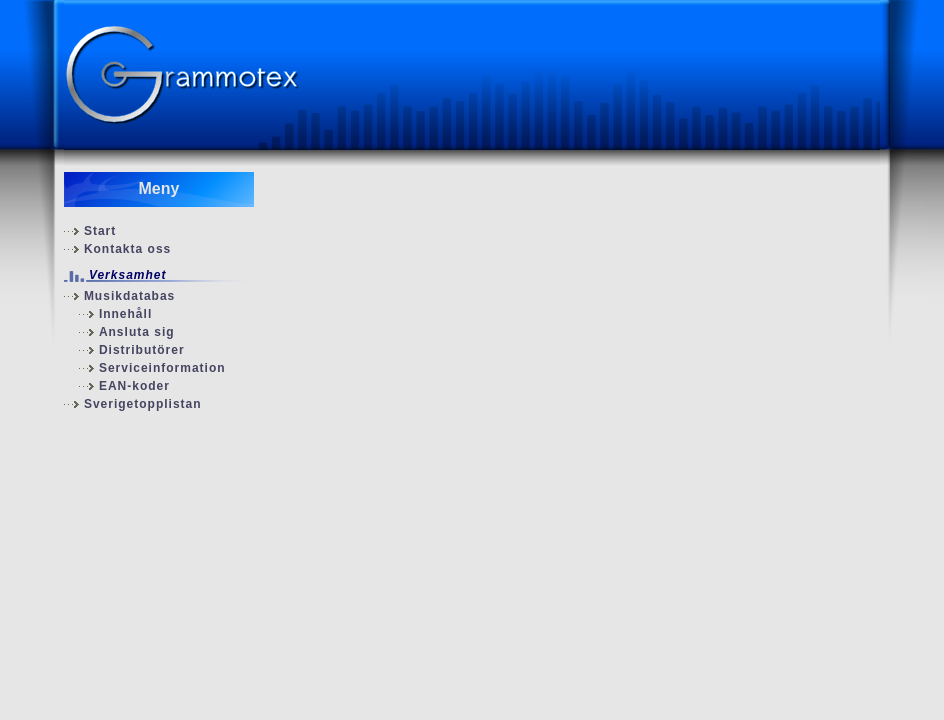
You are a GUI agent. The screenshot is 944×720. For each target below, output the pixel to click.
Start (100, 231)
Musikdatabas (129, 296)
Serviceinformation (162, 368)
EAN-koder (134, 386)
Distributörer (142, 350)
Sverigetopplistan (143, 404)
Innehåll (125, 314)
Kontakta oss (127, 249)
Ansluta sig (137, 332)
